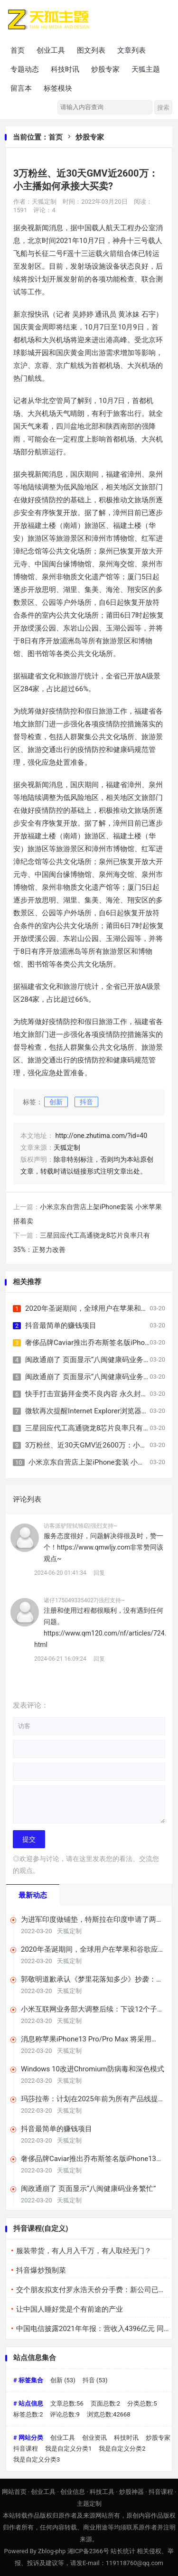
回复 (99, 1573)
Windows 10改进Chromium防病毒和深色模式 (92, 2069)
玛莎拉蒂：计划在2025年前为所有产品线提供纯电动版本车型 (89, 2099)
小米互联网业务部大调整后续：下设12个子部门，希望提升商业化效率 (92, 2009)
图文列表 (91, 50)
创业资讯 (94, 2437)
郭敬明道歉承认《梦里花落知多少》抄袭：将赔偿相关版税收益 (92, 1979)
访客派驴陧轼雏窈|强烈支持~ (80, 1526)
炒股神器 (131, 2491)
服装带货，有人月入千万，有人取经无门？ (83, 2251)
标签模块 (58, 88)
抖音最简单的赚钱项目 (60, 1325)
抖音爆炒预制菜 (41, 2270)
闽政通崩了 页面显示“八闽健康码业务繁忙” (92, 1359)
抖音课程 (25, 2448)
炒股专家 (105, 69)
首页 (17, 50)
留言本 (21, 88)
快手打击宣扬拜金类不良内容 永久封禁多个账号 (101, 1394)
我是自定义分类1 (68, 2448)
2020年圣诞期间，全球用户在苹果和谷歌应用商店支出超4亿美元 (89, 1949)
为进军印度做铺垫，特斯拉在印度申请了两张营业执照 (92, 1919)
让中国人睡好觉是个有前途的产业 (69, 2309)
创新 (56, 1102)
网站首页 (14, 2491)
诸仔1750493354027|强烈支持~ (84, 1600)
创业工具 (51, 50)
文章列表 (131, 50)
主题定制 (89, 2503)
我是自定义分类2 (122, 2448)
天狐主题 (145, 69)
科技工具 (102, 2491)
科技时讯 (65, 69)
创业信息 (72, 2491)
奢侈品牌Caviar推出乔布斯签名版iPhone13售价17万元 (92, 2158)
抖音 (86, 1102)
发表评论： (30, 1705)
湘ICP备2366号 (88, 2551)
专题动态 (24, 69)
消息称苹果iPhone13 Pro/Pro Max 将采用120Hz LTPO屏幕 (86, 2039)
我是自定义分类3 (36, 2459)
